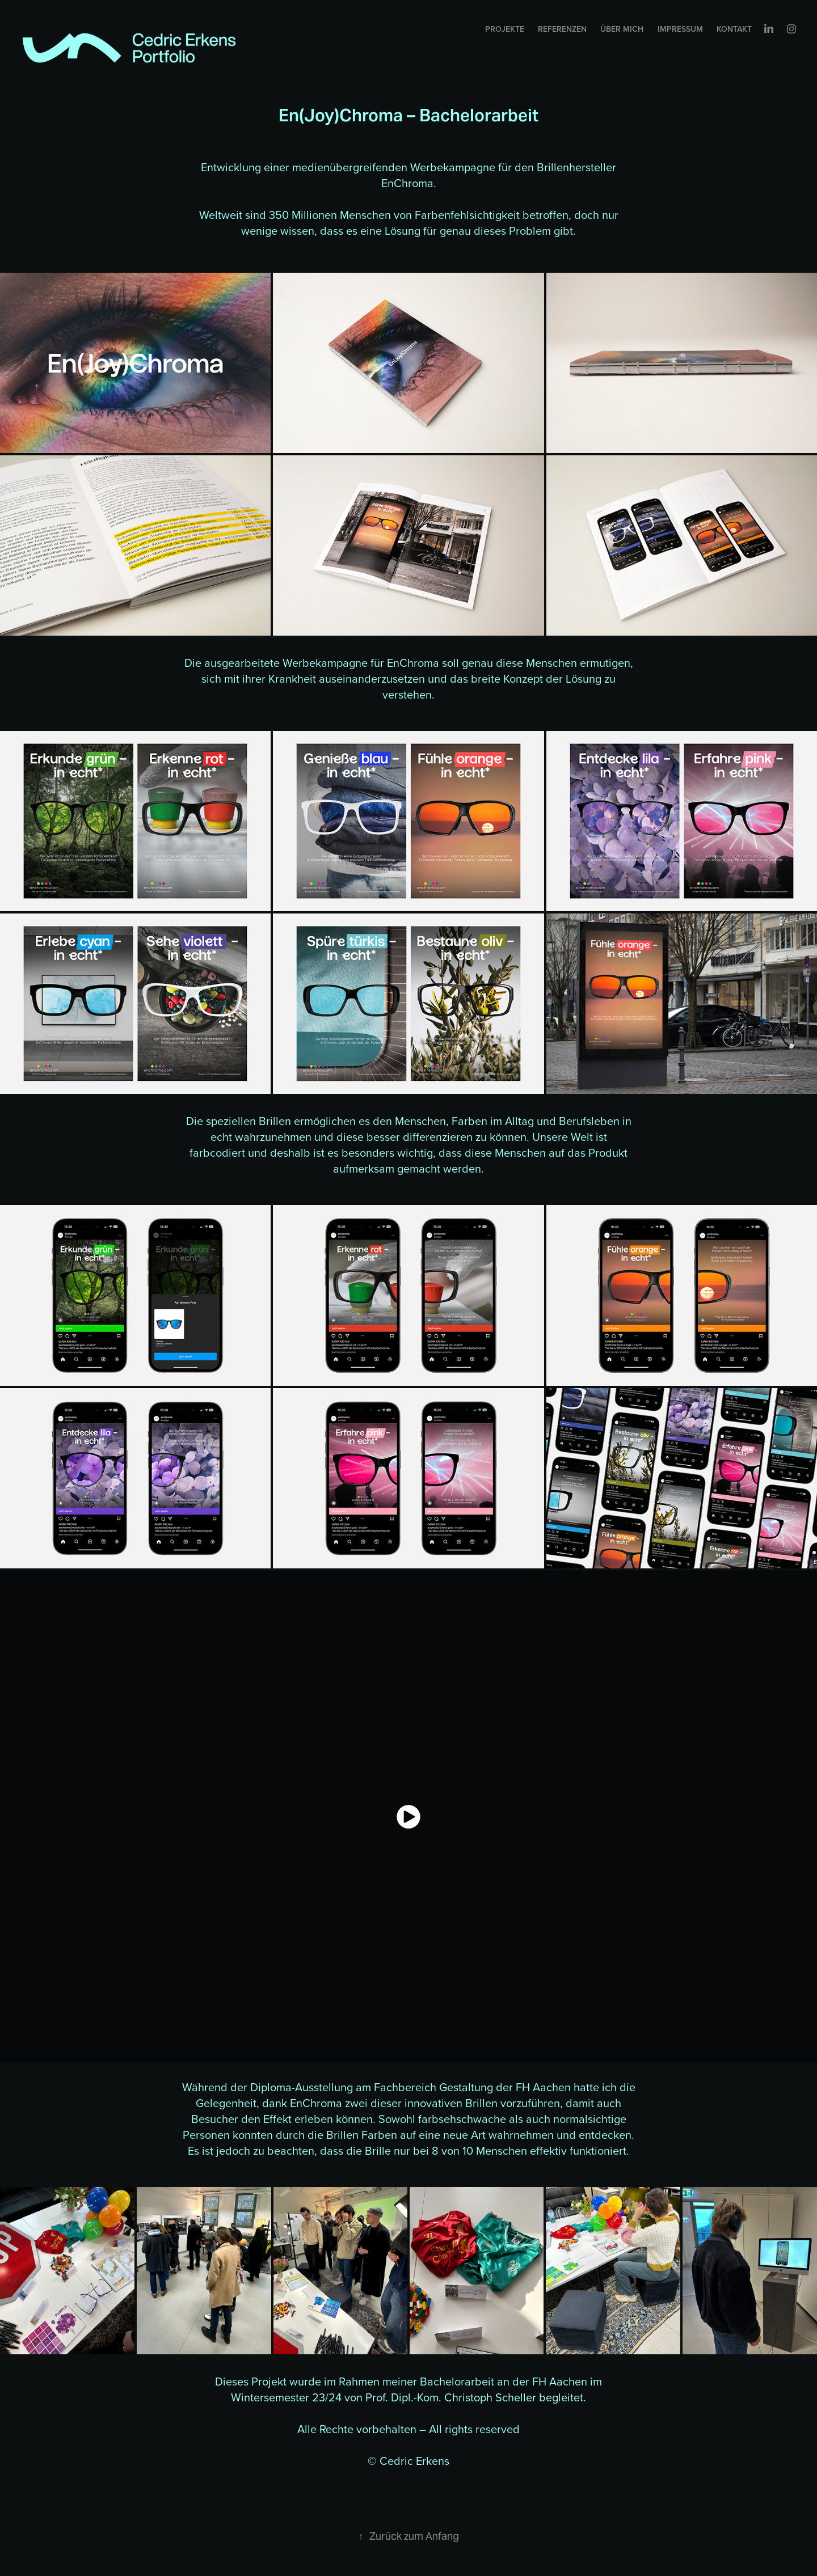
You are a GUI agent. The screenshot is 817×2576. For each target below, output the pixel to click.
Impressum (680, 29)
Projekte (504, 29)
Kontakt (734, 29)
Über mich (621, 29)
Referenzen (562, 29)
